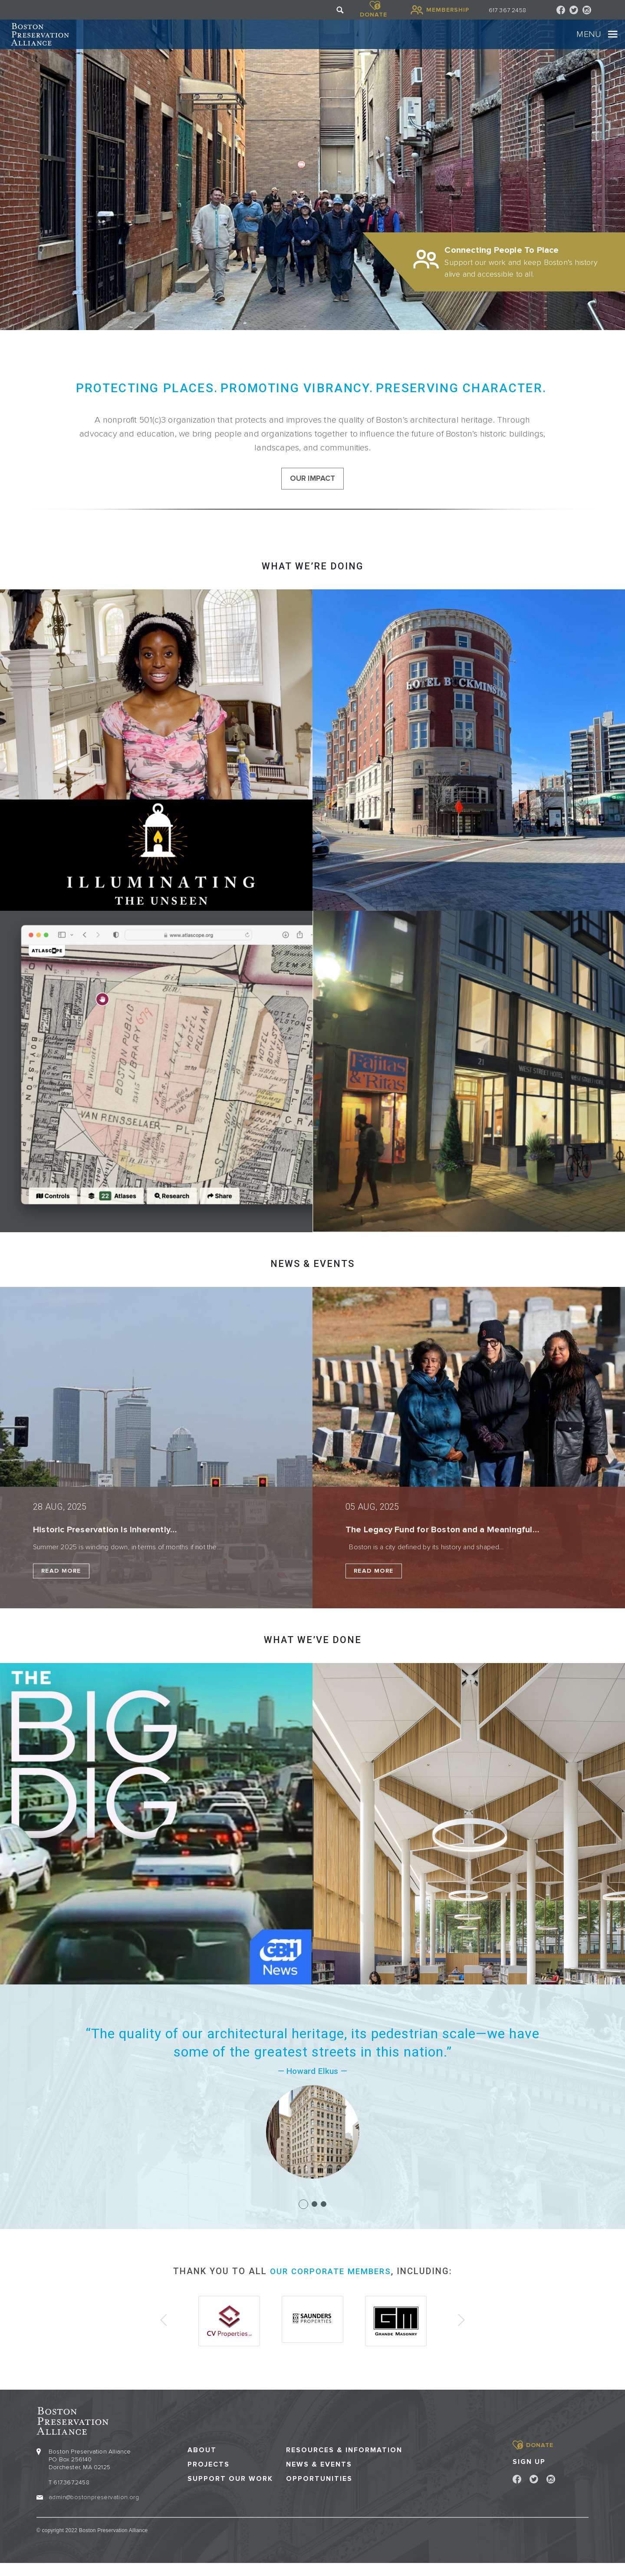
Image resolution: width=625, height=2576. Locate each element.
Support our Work (230, 2491)
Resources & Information (344, 2462)
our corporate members (330, 2287)
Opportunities (319, 2491)
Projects (209, 2477)
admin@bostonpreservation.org (94, 2509)
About (202, 2462)
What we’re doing (312, 582)
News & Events (319, 2477)
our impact (312, 493)
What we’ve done (313, 1655)
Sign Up (529, 2474)
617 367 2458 (507, 10)
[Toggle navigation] (587, 41)
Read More (61, 1587)
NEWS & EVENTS (312, 1279)
